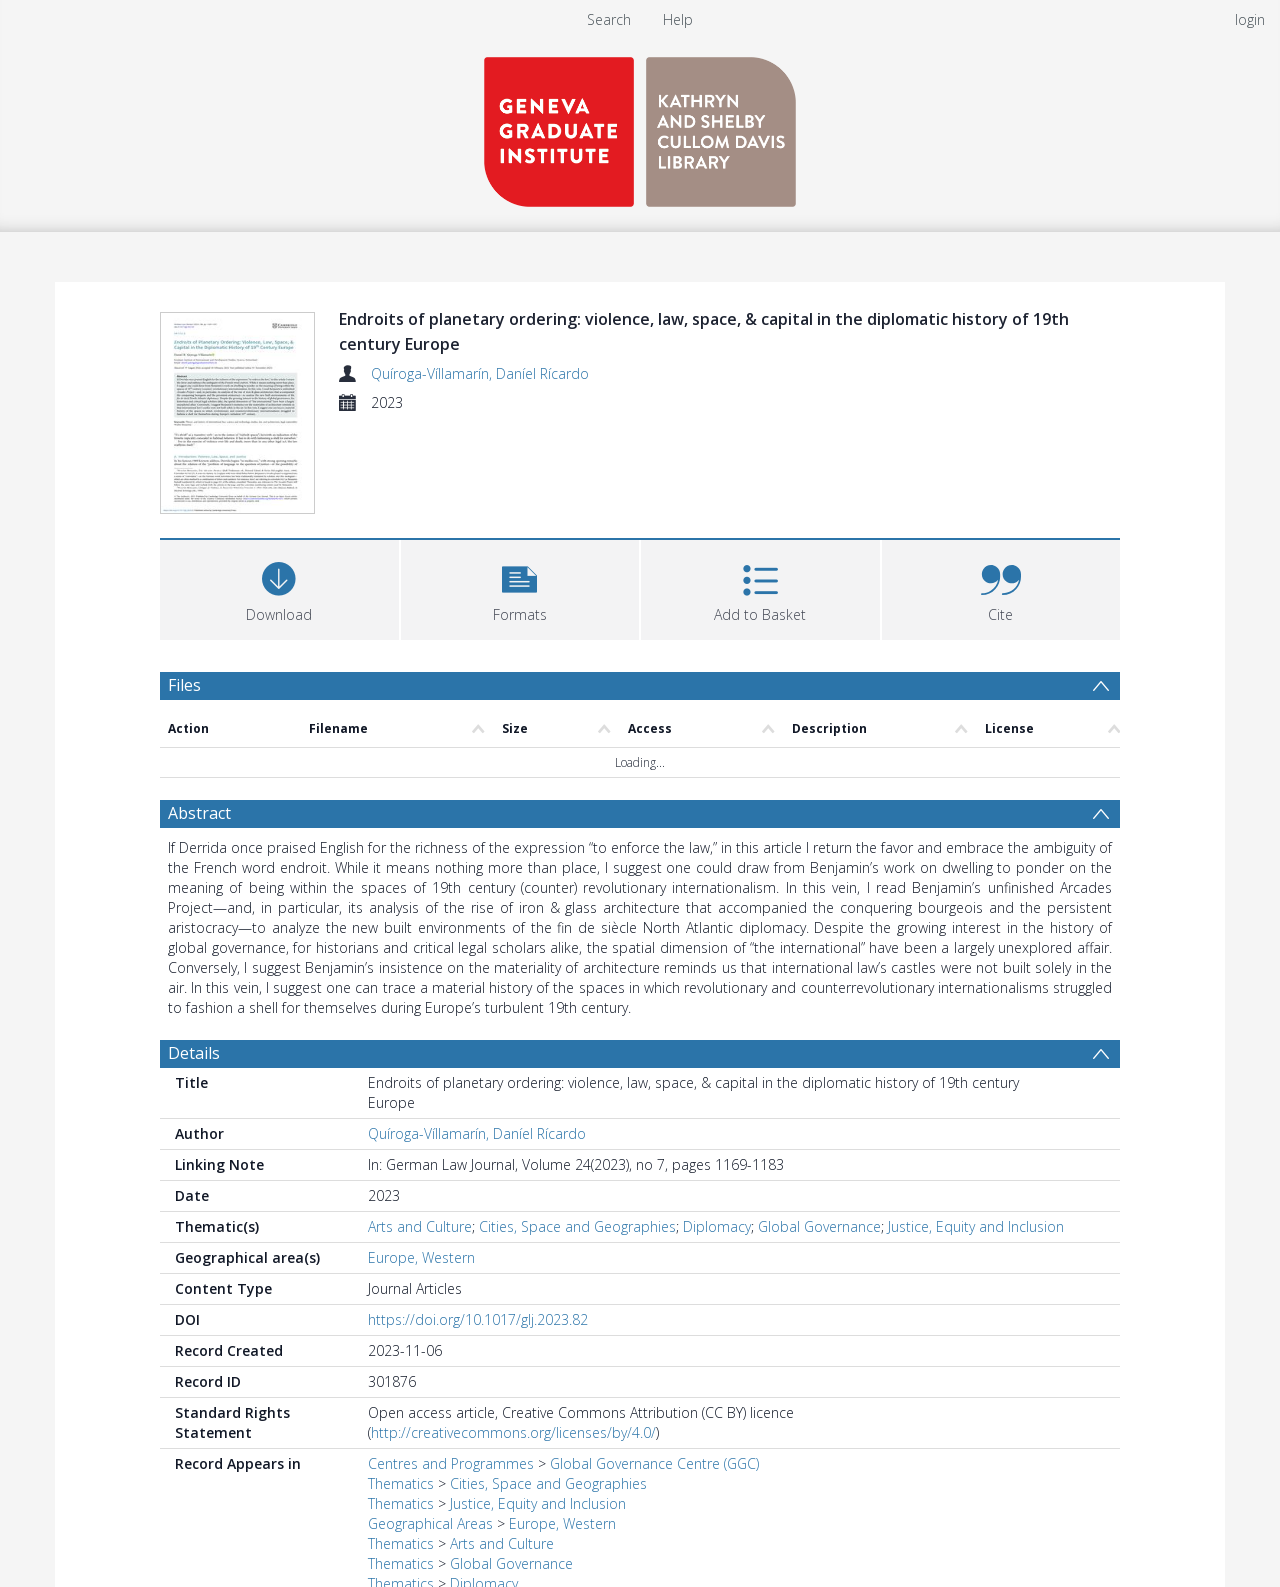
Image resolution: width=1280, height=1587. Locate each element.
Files (184, 590)
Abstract (199, 718)
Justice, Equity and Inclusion (976, 1131)
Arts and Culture (420, 1131)
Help (678, 19)
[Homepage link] (640, 126)
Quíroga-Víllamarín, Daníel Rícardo (480, 373)
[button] (520, 492)
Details (194, 958)
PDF (183, 1559)
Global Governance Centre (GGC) (654, 1368)
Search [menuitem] (609, 19)
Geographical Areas (430, 1428)
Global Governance (819, 1131)
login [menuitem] (1250, 19)
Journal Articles (415, 1508)
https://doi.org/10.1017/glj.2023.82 (478, 1224)
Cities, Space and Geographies (577, 1131)
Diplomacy (717, 1131)
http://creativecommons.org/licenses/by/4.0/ (513, 1337)
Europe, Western (421, 1162)
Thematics (401, 1388)
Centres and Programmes (451, 1368)
